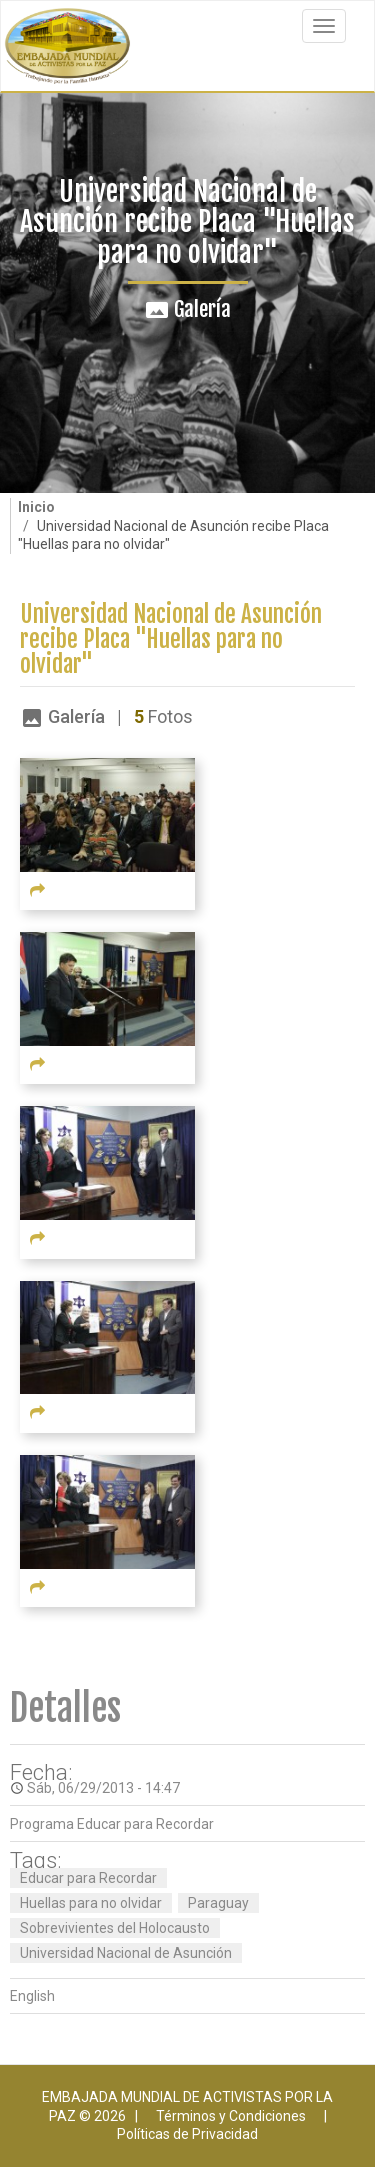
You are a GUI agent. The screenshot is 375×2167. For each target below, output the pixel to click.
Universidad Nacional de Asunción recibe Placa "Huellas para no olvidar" (171, 640)
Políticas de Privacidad (187, 2134)
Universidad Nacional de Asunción (126, 1953)
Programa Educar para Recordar (112, 1824)
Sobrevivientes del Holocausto (115, 1928)
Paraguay (218, 1903)
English (32, 1996)
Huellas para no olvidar (91, 1903)
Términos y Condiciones (231, 2116)
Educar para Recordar (88, 1878)
